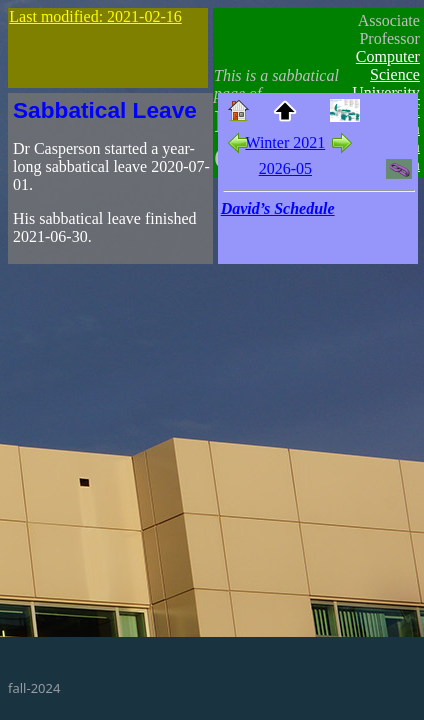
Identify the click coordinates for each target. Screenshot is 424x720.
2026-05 (285, 168)
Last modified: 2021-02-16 (95, 16)
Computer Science (388, 65)
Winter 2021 (285, 142)
